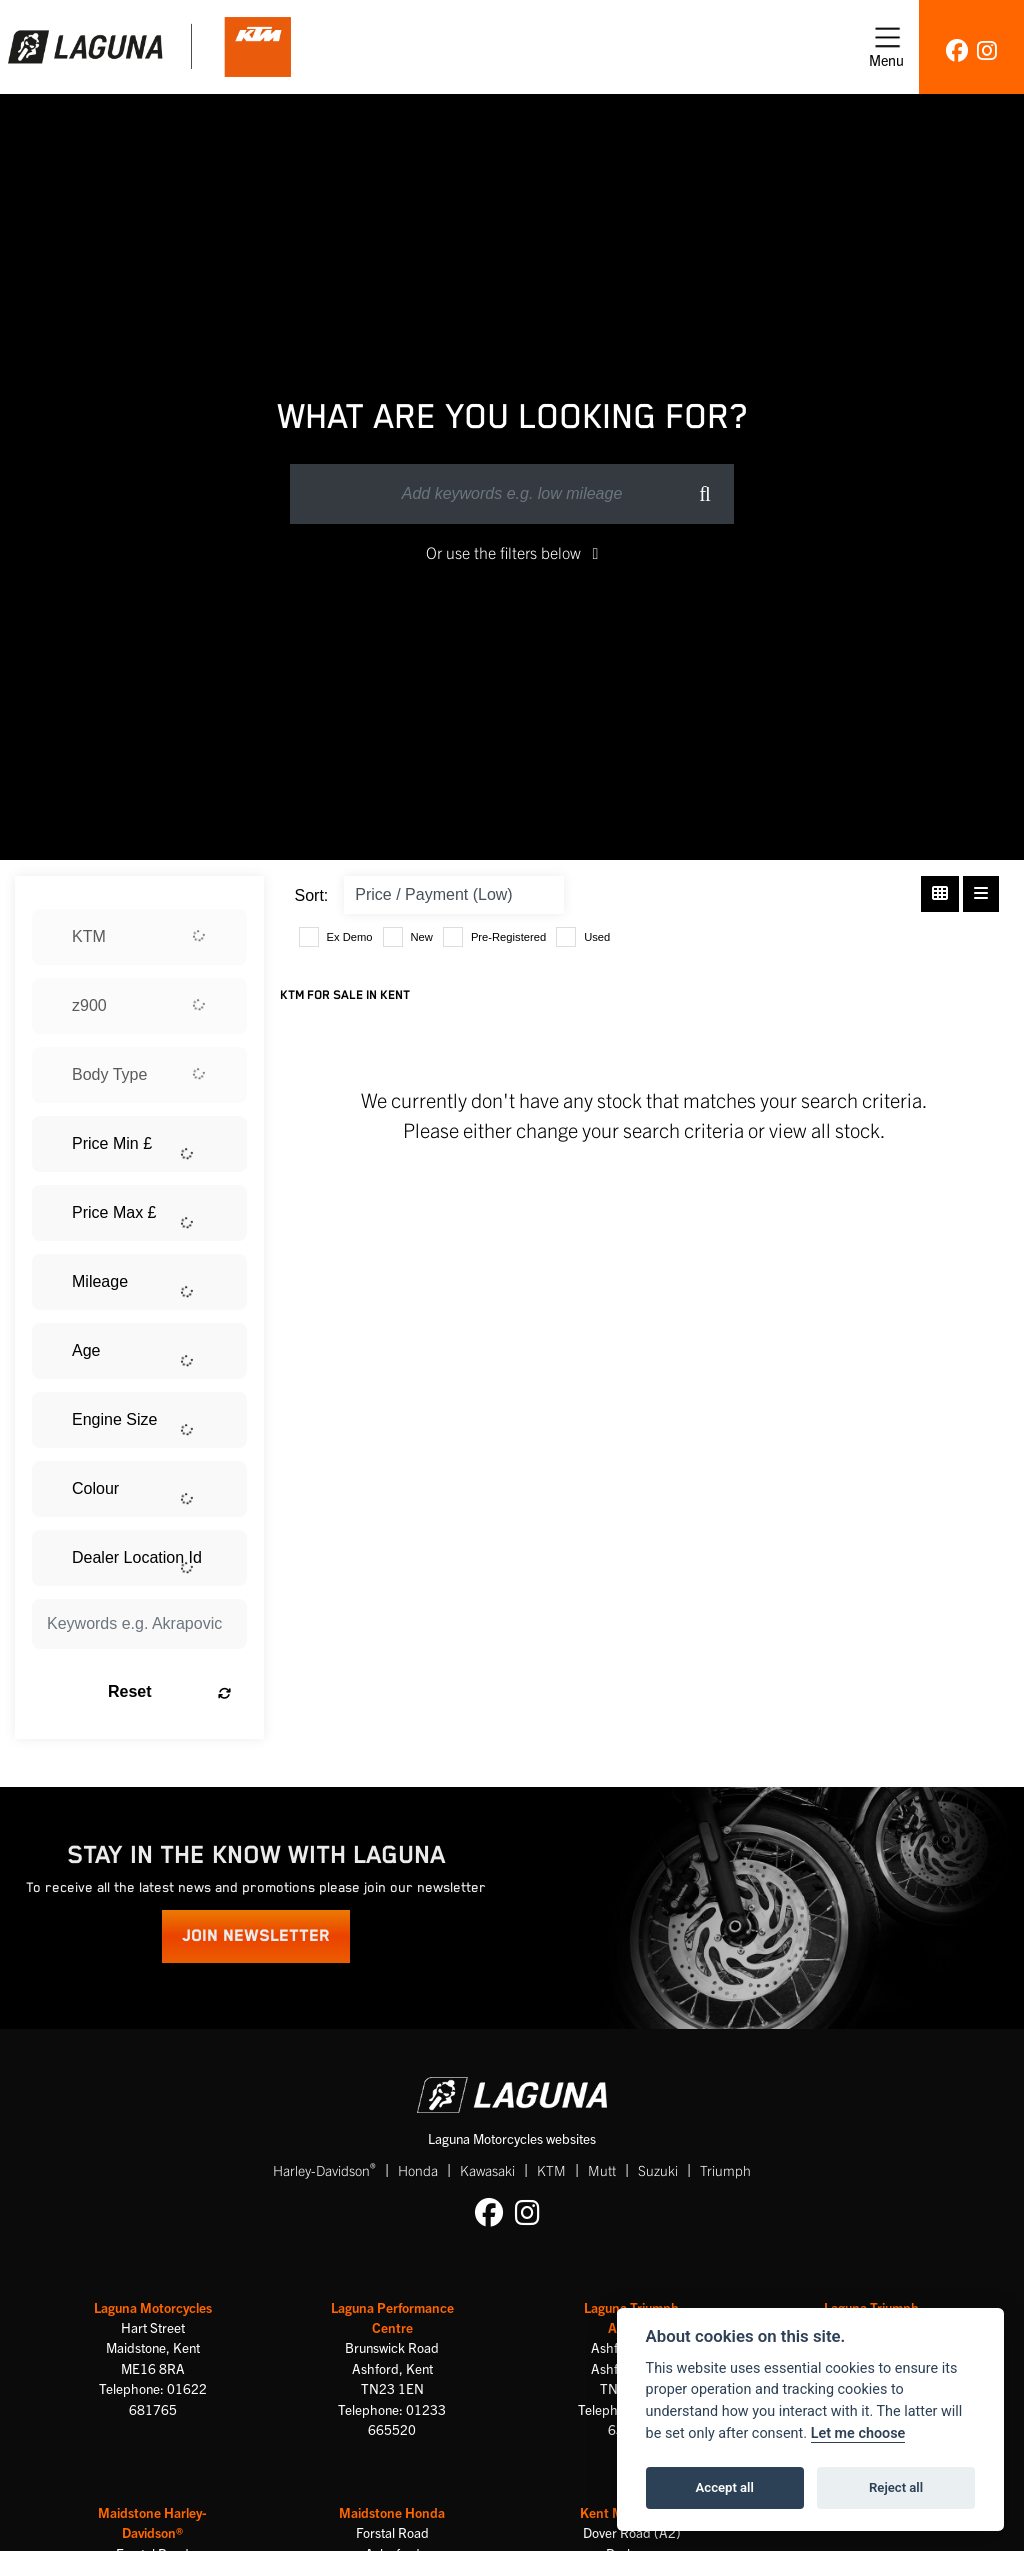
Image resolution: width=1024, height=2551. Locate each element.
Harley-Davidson (324, 2169)
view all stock (824, 1129)
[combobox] (139, 937)
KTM (551, 2170)
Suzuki (658, 2170)
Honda (418, 2170)
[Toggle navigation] (886, 47)
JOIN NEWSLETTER (256, 1936)
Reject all (896, 2487)
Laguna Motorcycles (153, 2307)
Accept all (725, 2487)
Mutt (602, 2170)
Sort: (312, 895)
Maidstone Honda (392, 2512)
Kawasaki (487, 2170)
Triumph (725, 2170)
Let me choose (858, 2433)
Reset (169, 1692)
